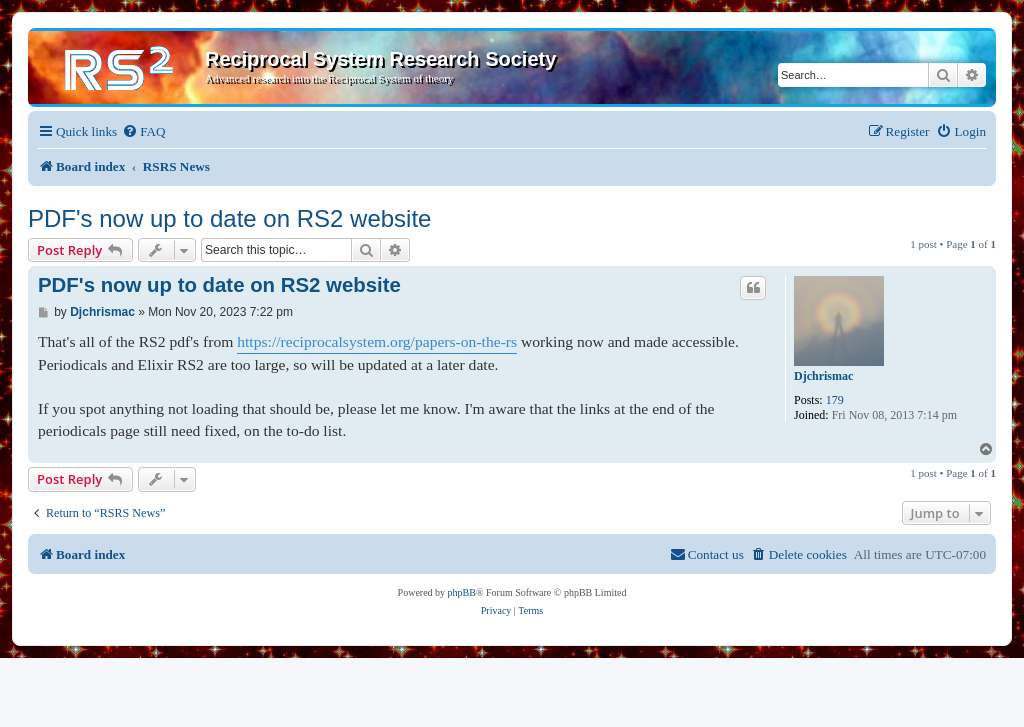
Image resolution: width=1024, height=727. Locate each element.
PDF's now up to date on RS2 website (229, 218)
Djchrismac (823, 376)
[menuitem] (143, 131)
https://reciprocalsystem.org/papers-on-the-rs (377, 341)
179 (835, 400)
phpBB (462, 592)
